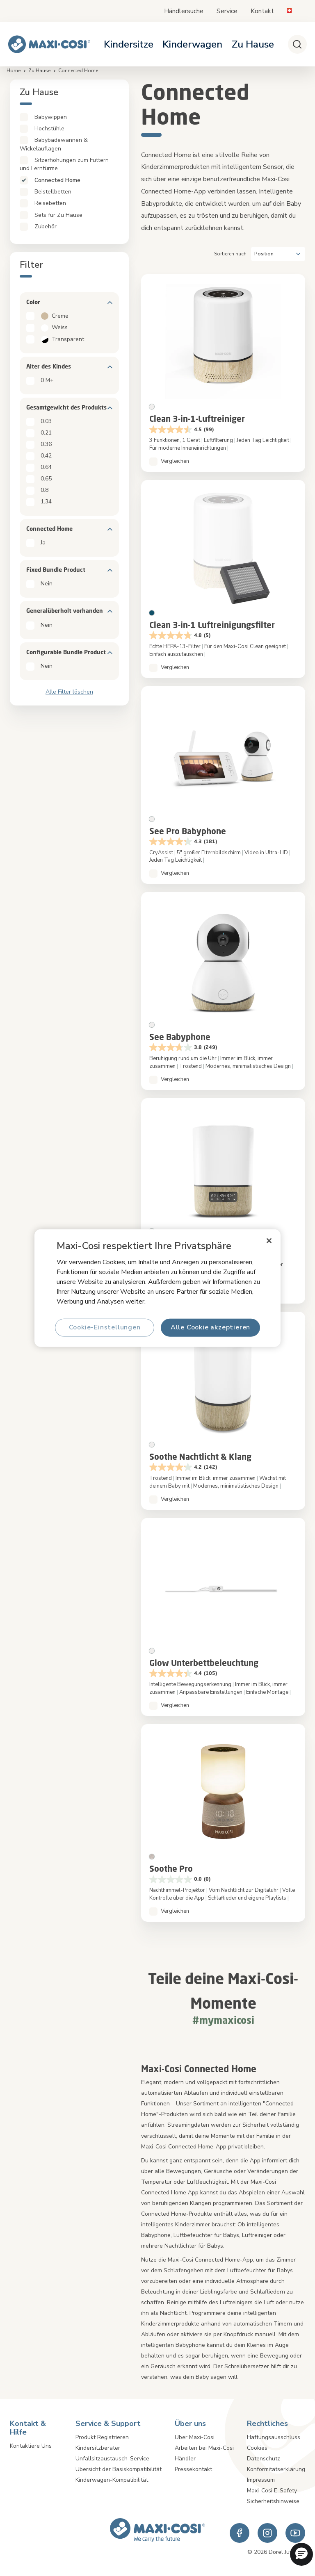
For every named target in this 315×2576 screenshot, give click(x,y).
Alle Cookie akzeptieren (210, 1327)
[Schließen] (269, 1241)
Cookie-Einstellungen (105, 1327)
